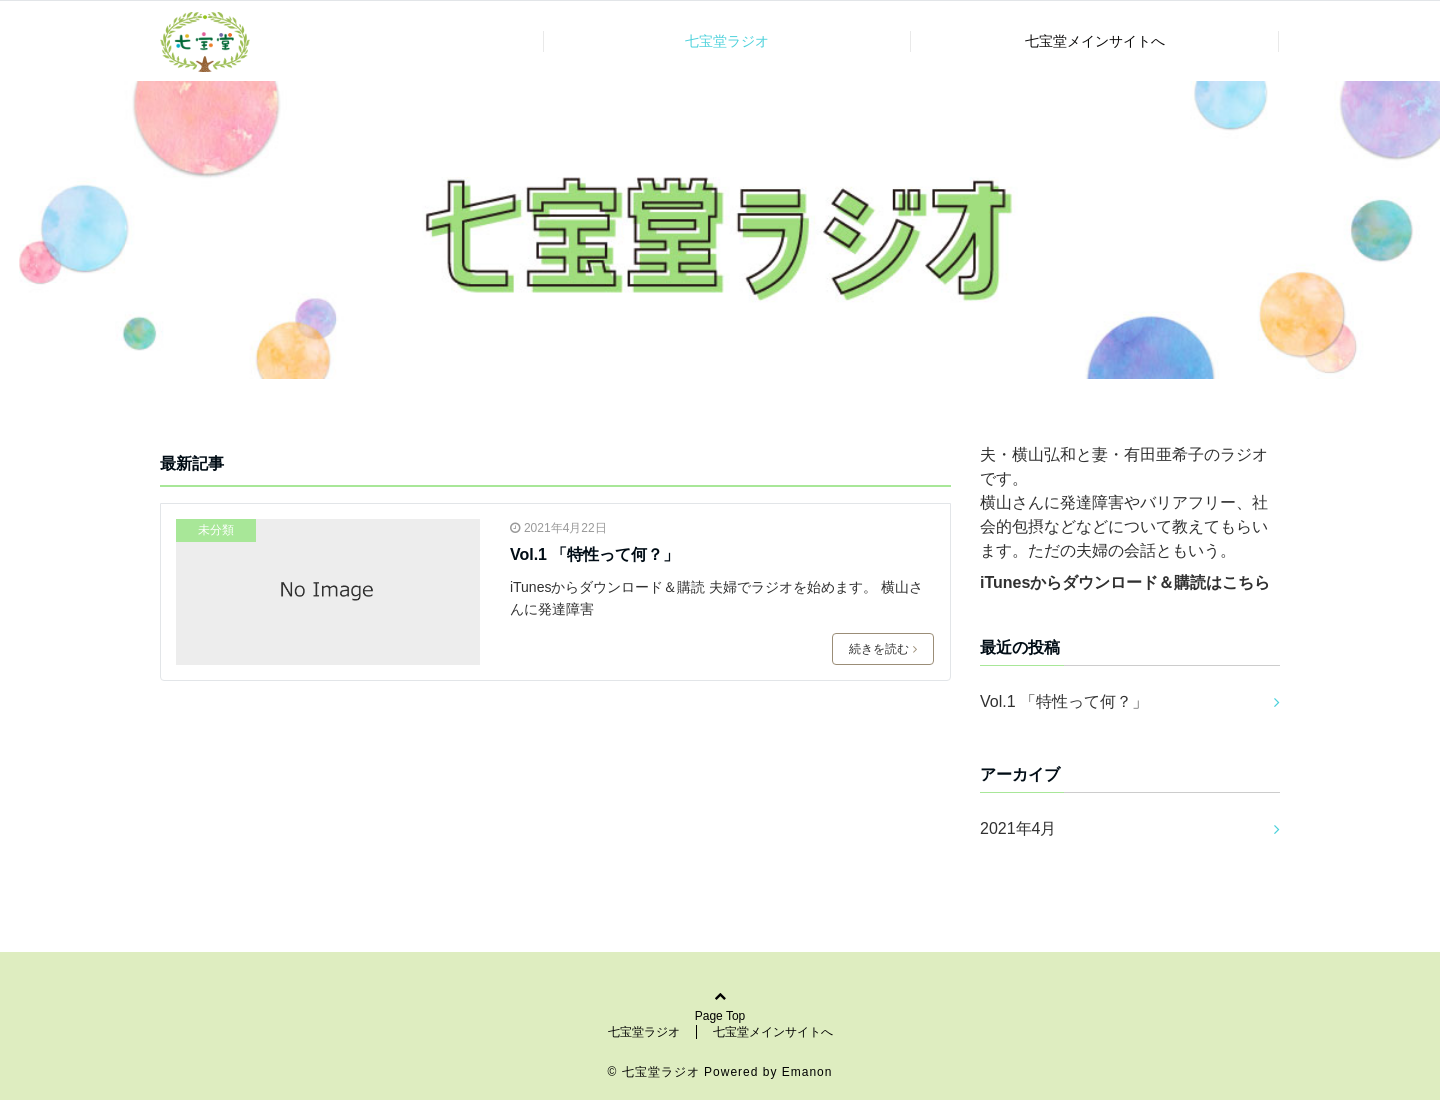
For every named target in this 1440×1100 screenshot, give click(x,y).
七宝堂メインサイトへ (1095, 41)
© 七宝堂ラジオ (654, 1072)
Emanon (807, 1072)
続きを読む (883, 649)
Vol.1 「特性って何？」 (595, 554)
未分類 (216, 530)
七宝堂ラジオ (727, 41)
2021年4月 (1018, 828)
